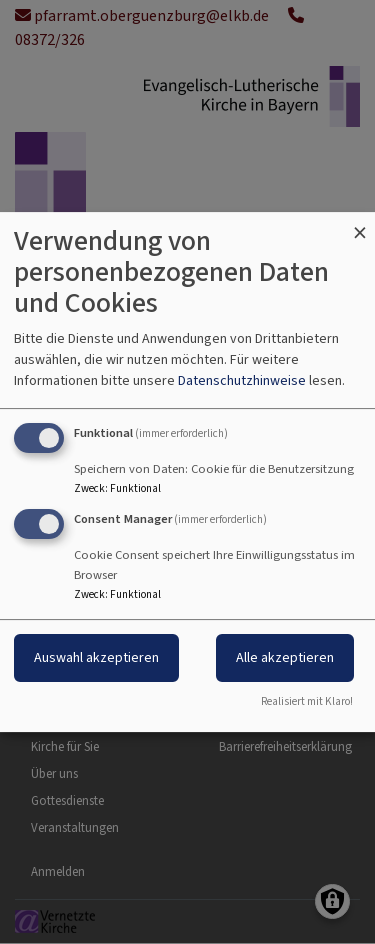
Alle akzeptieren (285, 657)
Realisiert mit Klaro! (307, 701)
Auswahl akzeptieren (96, 657)
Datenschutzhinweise (242, 380)
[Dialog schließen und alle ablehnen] (360, 224)
